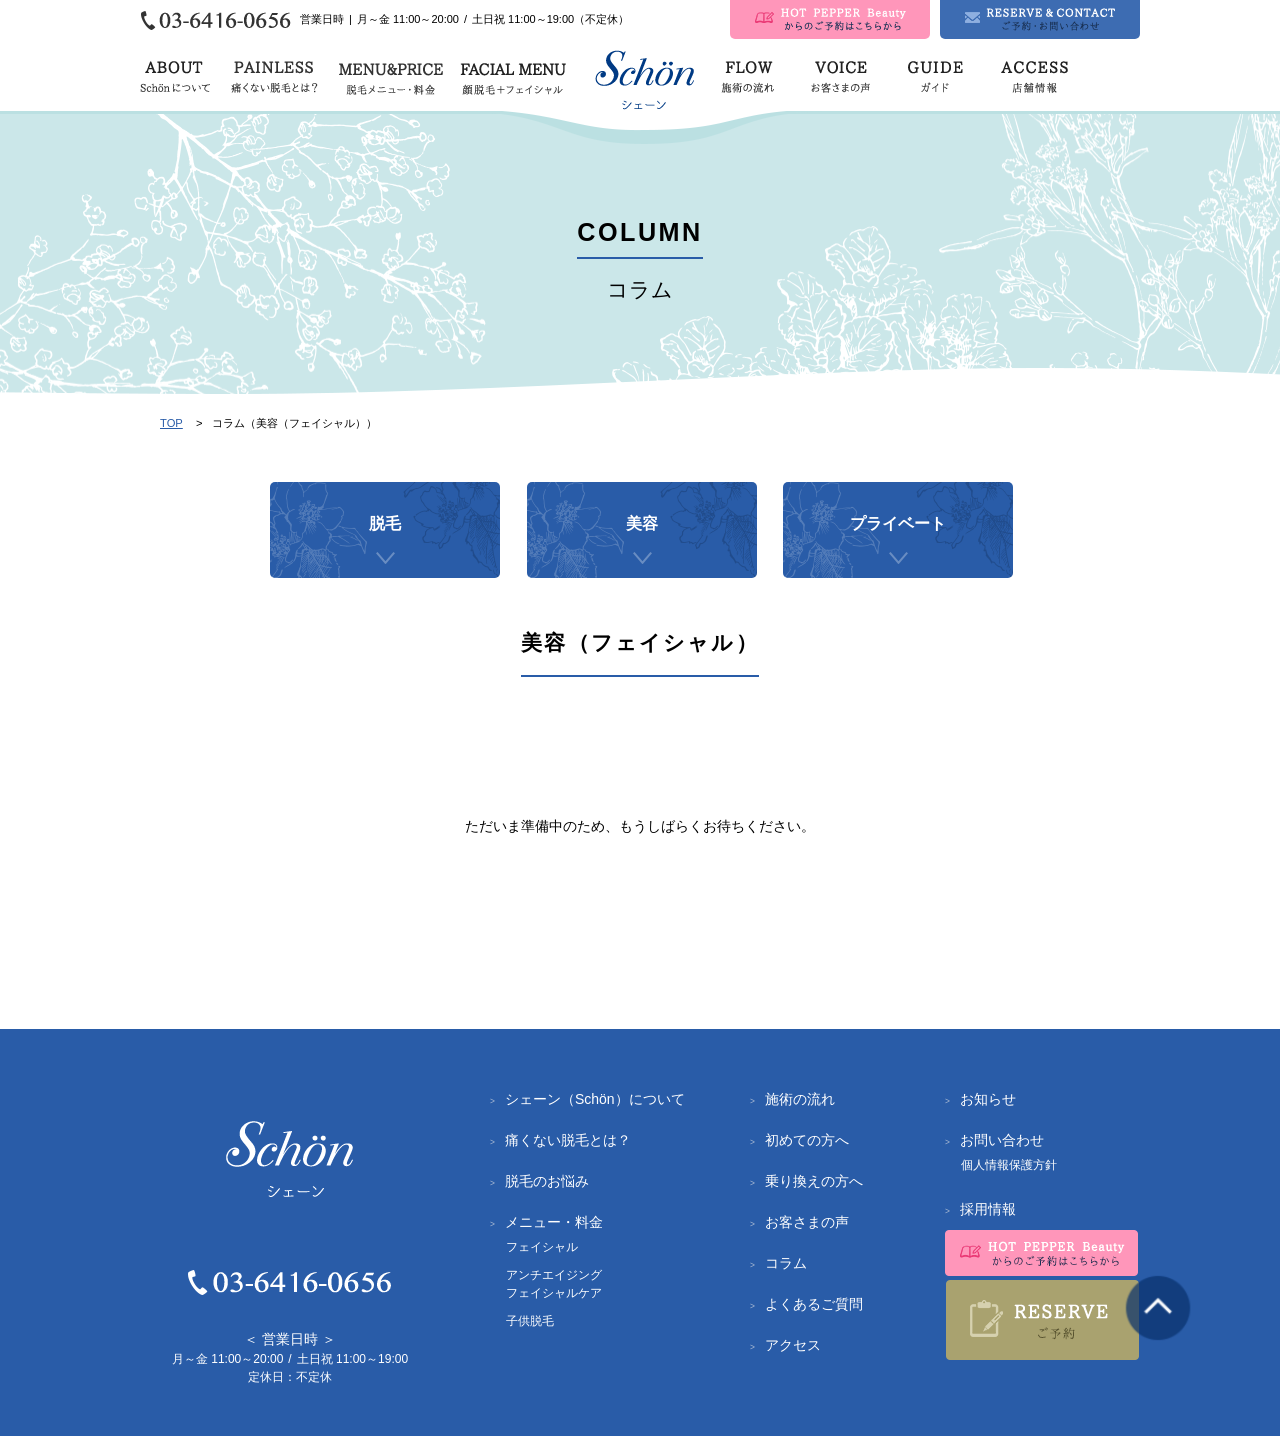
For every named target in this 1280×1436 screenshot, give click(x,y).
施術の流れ (800, 1099)
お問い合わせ (1002, 1140)
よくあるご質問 (814, 1304)
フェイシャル (542, 1247)
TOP (171, 423)
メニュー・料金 (554, 1222)
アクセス (793, 1345)
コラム (786, 1263)
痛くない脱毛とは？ (568, 1140)
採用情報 (988, 1209)
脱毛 (385, 546)
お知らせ (988, 1099)
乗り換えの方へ (814, 1181)
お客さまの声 (807, 1222)
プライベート (898, 546)
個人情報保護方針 (1009, 1165)
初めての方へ (807, 1140)
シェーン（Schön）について (595, 1099)
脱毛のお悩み (547, 1181)
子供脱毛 (530, 1321)
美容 (642, 546)
